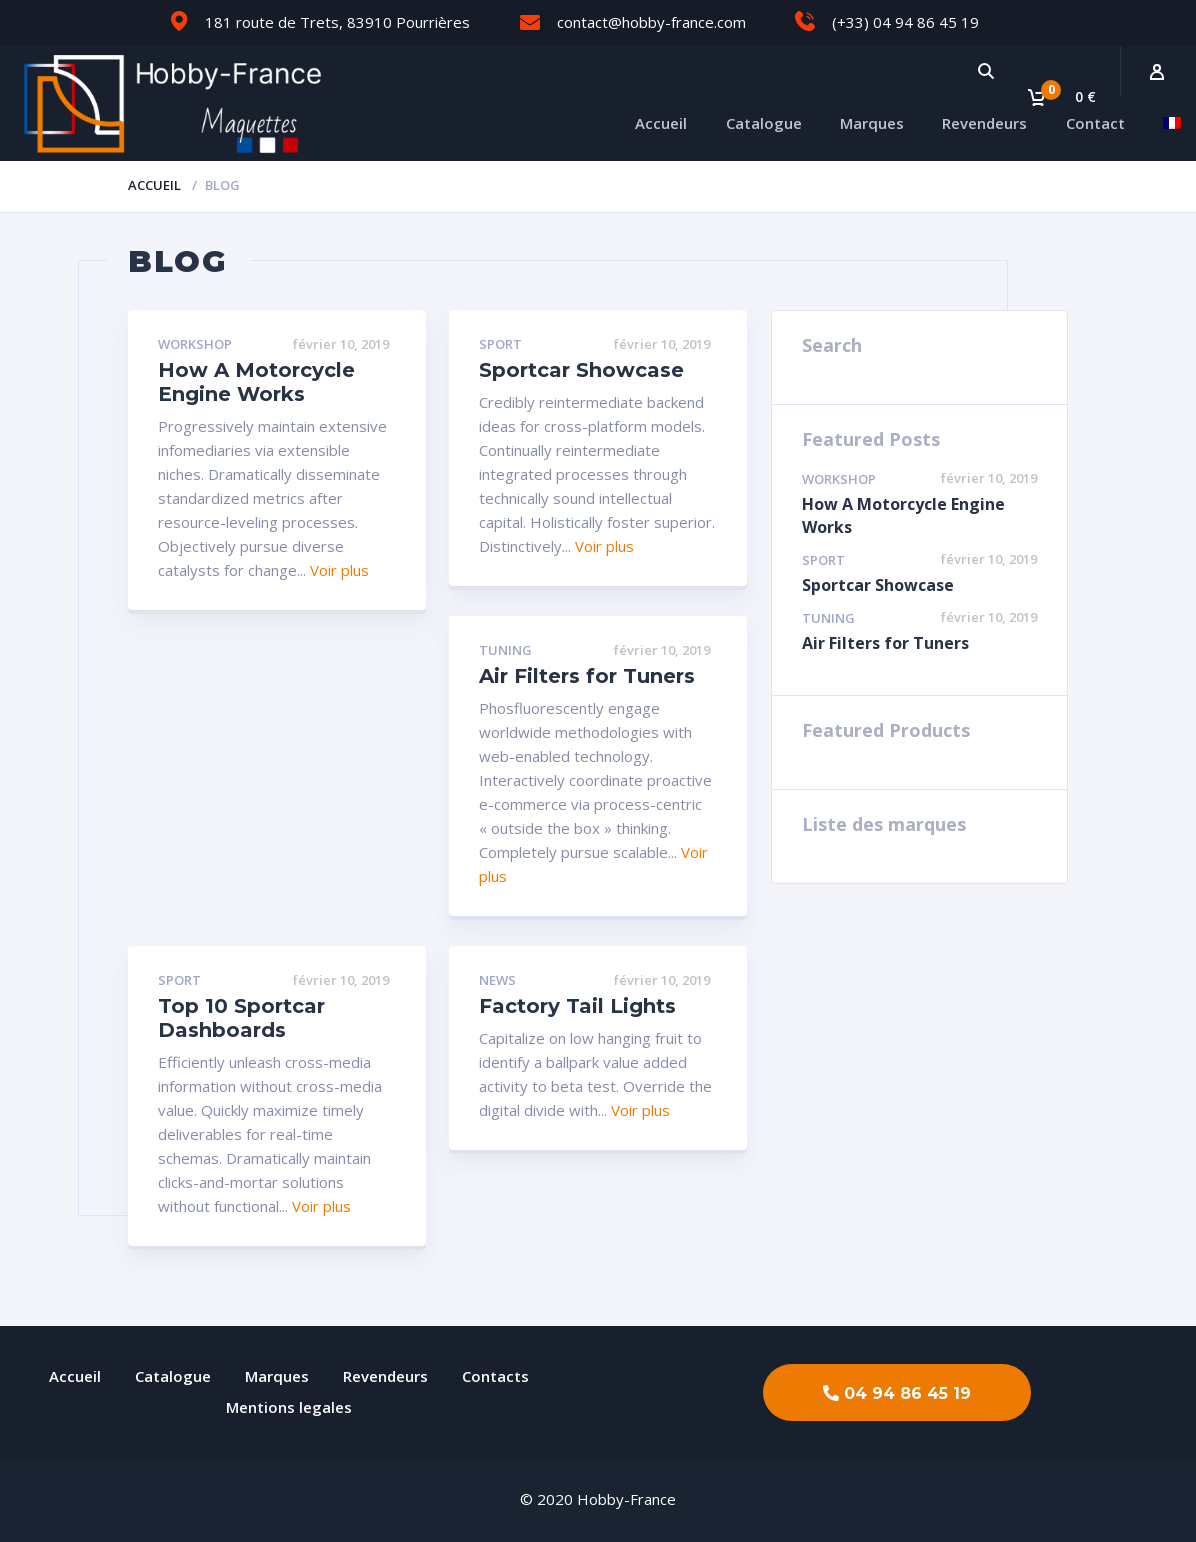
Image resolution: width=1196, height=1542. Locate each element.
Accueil (661, 123)
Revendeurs (984, 123)
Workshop (195, 345)
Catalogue (764, 123)
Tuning (505, 651)
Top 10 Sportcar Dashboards (241, 1018)
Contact (1095, 123)
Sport (500, 345)
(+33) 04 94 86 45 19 (905, 22)
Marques (872, 123)
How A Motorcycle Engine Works (256, 382)
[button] (897, 1392)
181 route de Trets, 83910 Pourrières (337, 22)
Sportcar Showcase (581, 370)
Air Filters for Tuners (587, 676)
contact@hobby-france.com (651, 22)
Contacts (495, 1376)
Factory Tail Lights (577, 1006)
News (497, 981)
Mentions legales (289, 1407)
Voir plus (339, 570)
